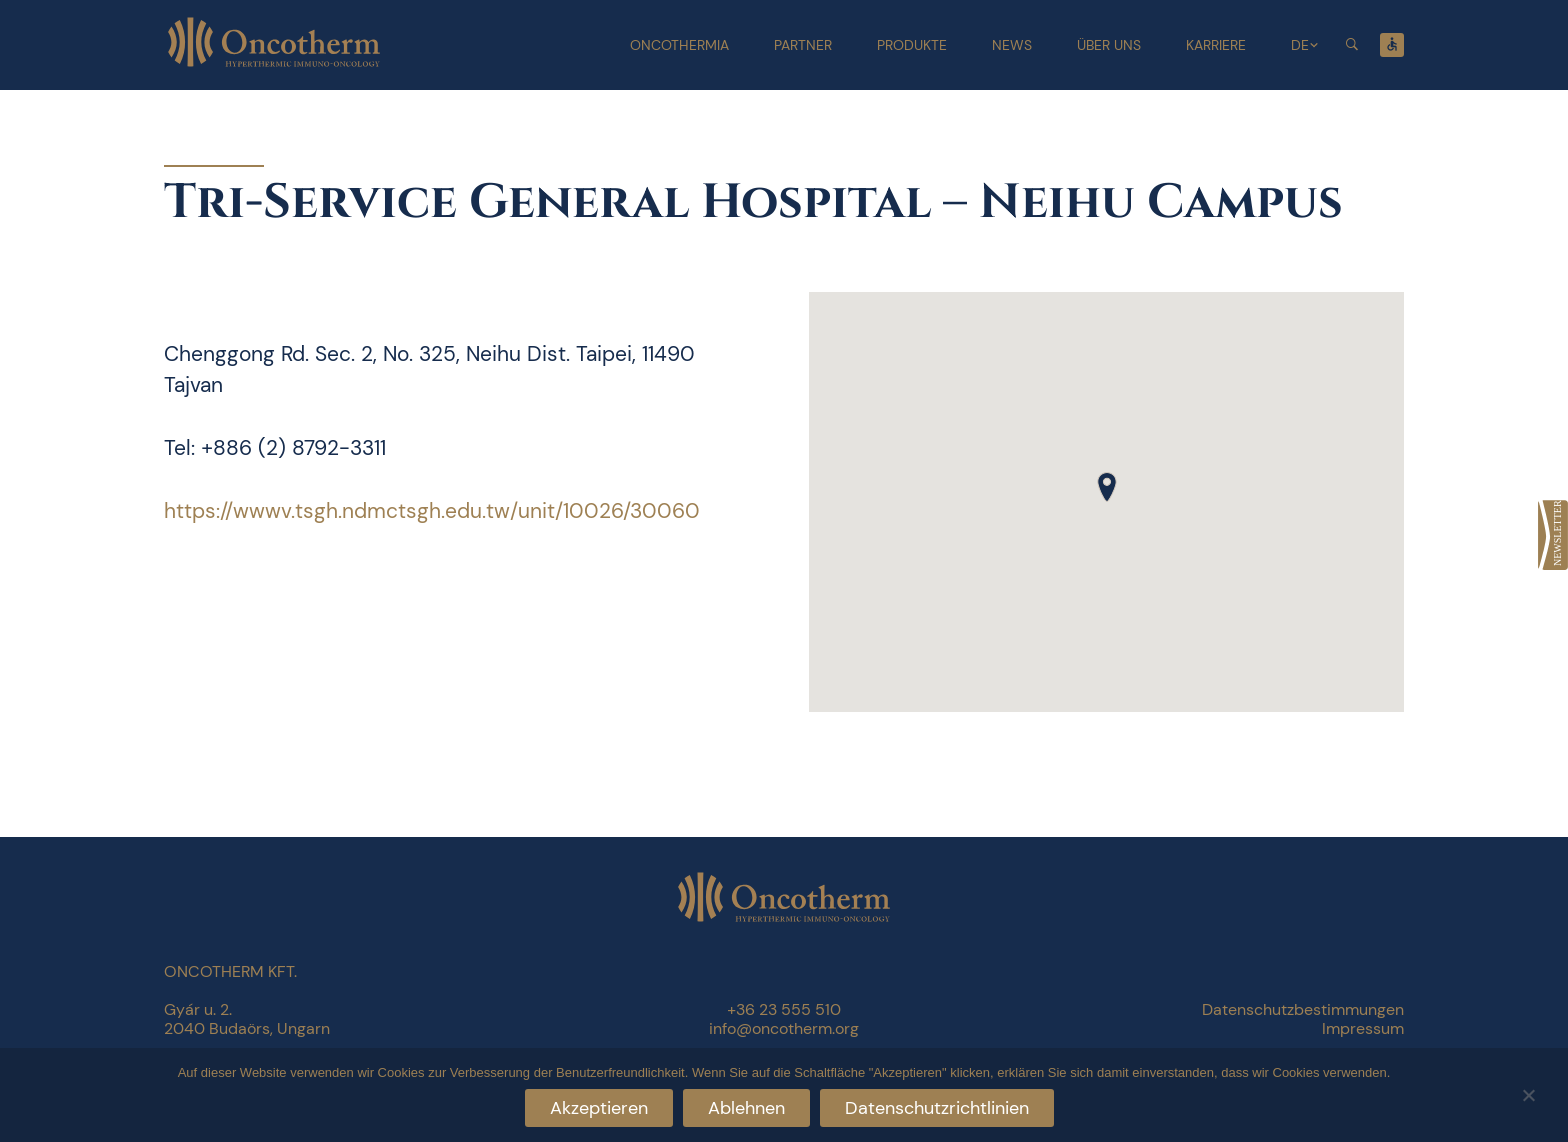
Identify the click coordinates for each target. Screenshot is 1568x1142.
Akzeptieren (599, 1108)
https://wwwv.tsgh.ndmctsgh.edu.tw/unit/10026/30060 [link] (432, 511)
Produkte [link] (912, 45)
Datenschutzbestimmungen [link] (1303, 1009)
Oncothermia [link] (679, 45)
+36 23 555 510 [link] (784, 1009)
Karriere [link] (1216, 45)
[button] (1107, 487)
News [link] (1012, 45)
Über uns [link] (1109, 45)
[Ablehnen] (1528, 1092)
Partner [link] (803, 45)
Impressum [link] (1363, 1028)
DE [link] (1300, 45)
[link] (1553, 535)
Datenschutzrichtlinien (937, 1108)
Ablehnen (746, 1108)
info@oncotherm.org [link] (784, 1028)
